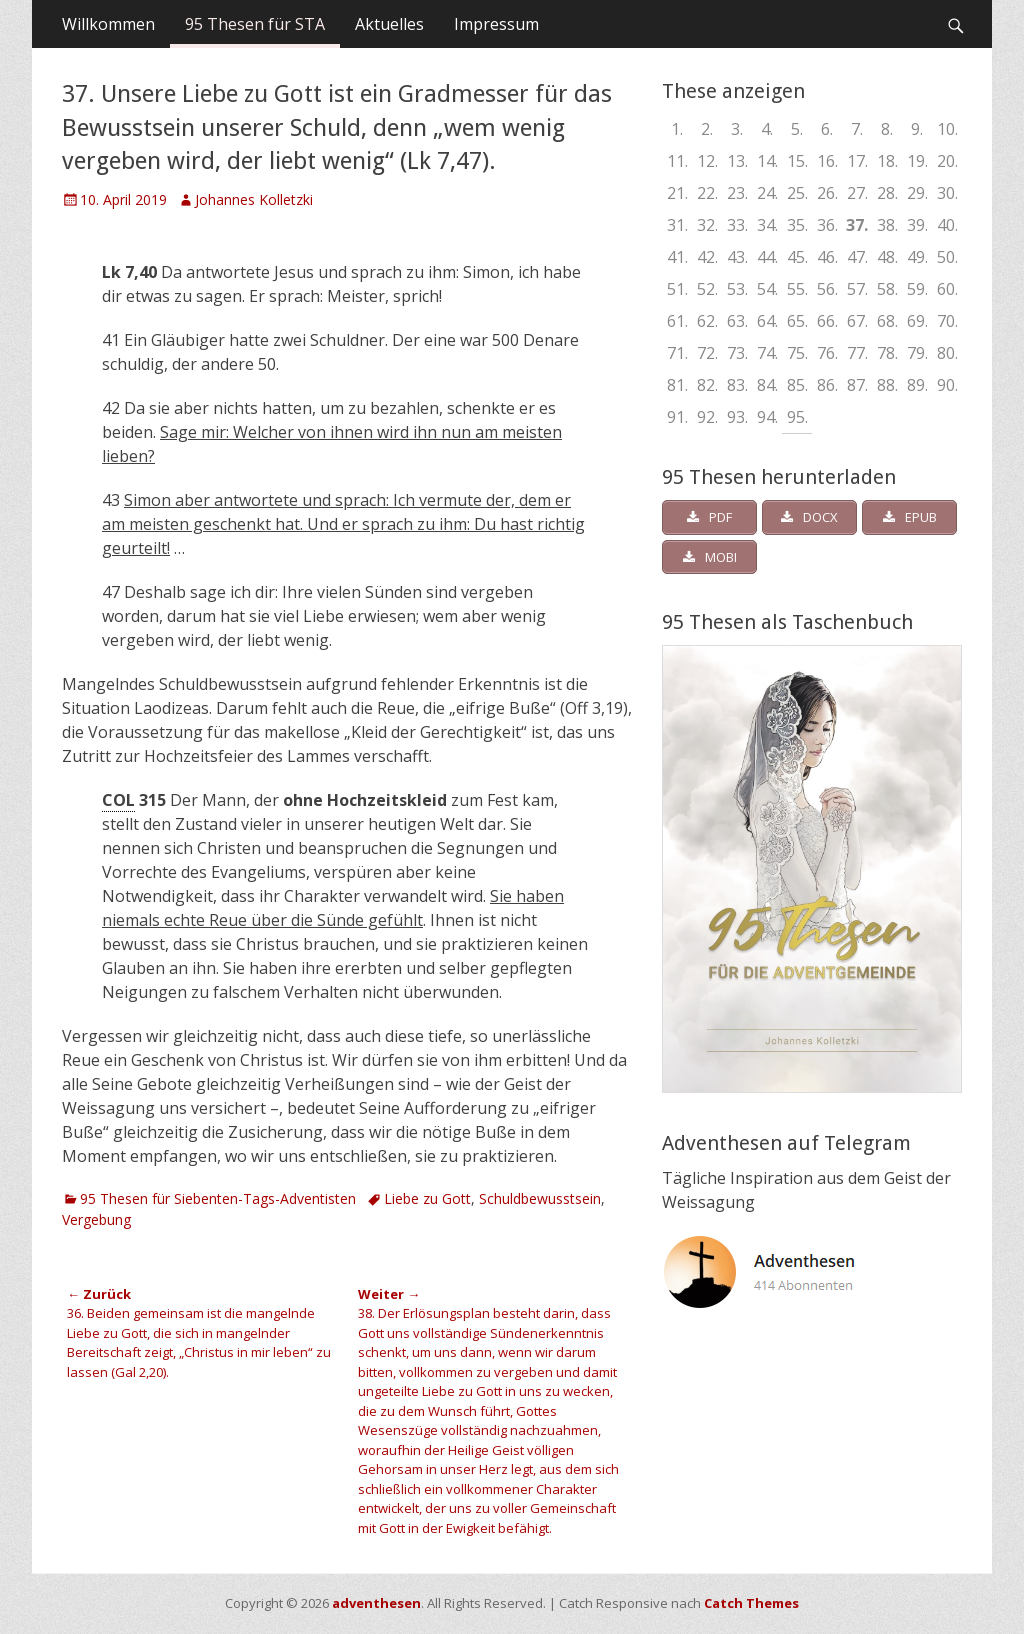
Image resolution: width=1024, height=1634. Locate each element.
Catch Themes (751, 1603)
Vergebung (96, 1219)
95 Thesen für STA (255, 24)
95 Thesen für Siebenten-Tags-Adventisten (218, 1198)
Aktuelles (389, 24)
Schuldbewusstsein (540, 1198)
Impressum (496, 24)
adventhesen (376, 1603)
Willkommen (108, 24)
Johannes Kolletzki (254, 199)
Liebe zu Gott (427, 1198)
